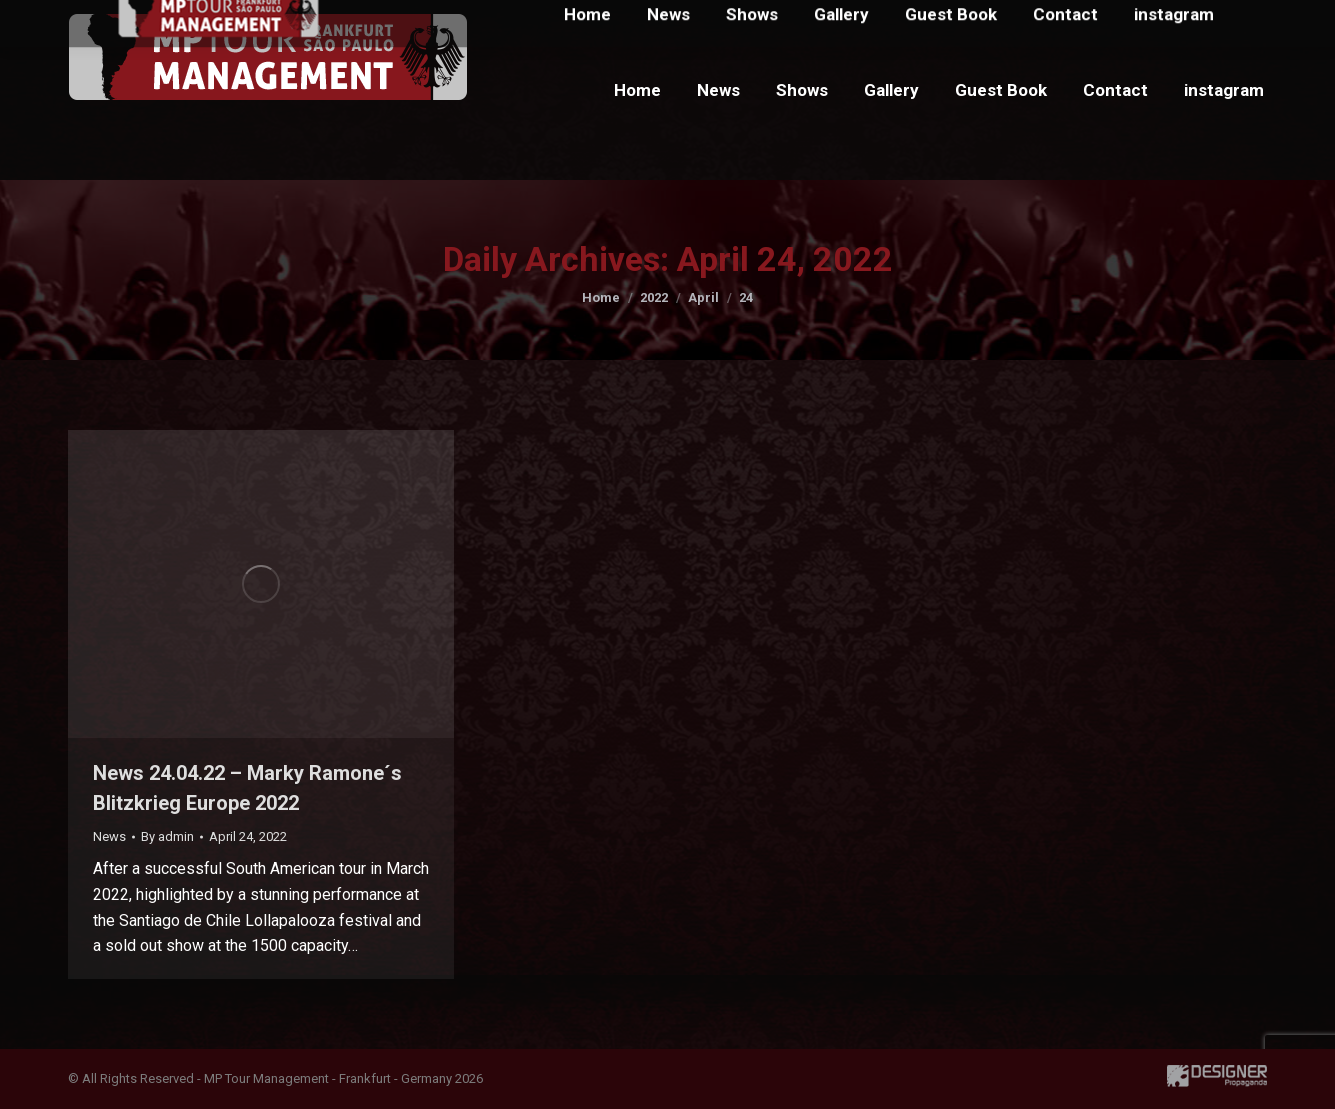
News (109, 836)
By (167, 836)
